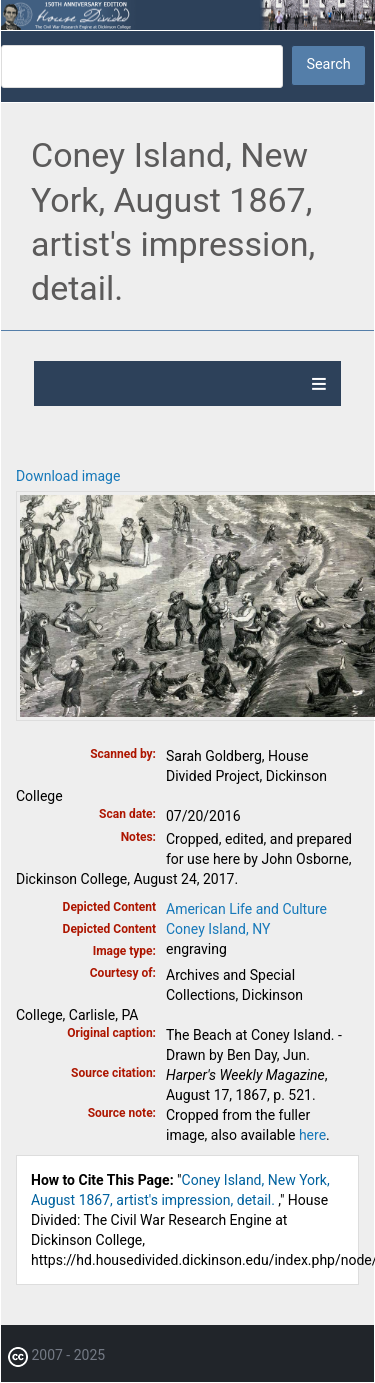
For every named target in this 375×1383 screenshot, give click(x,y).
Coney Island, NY (218, 929)
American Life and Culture (246, 909)
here (312, 1135)
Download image (68, 476)
